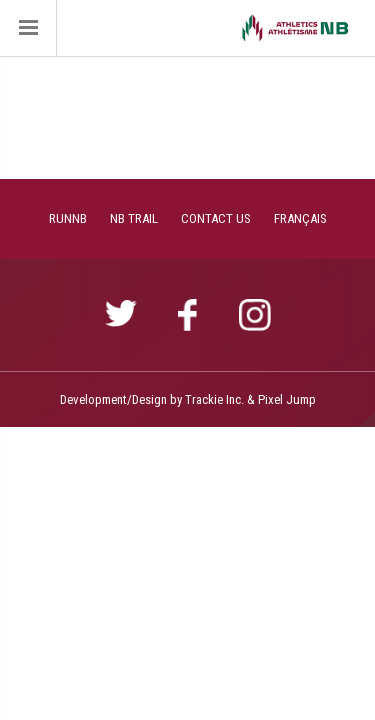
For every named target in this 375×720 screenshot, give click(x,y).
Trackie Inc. (214, 399)
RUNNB (68, 218)
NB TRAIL (134, 218)
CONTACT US (216, 218)
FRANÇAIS (300, 218)
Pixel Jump (287, 399)
